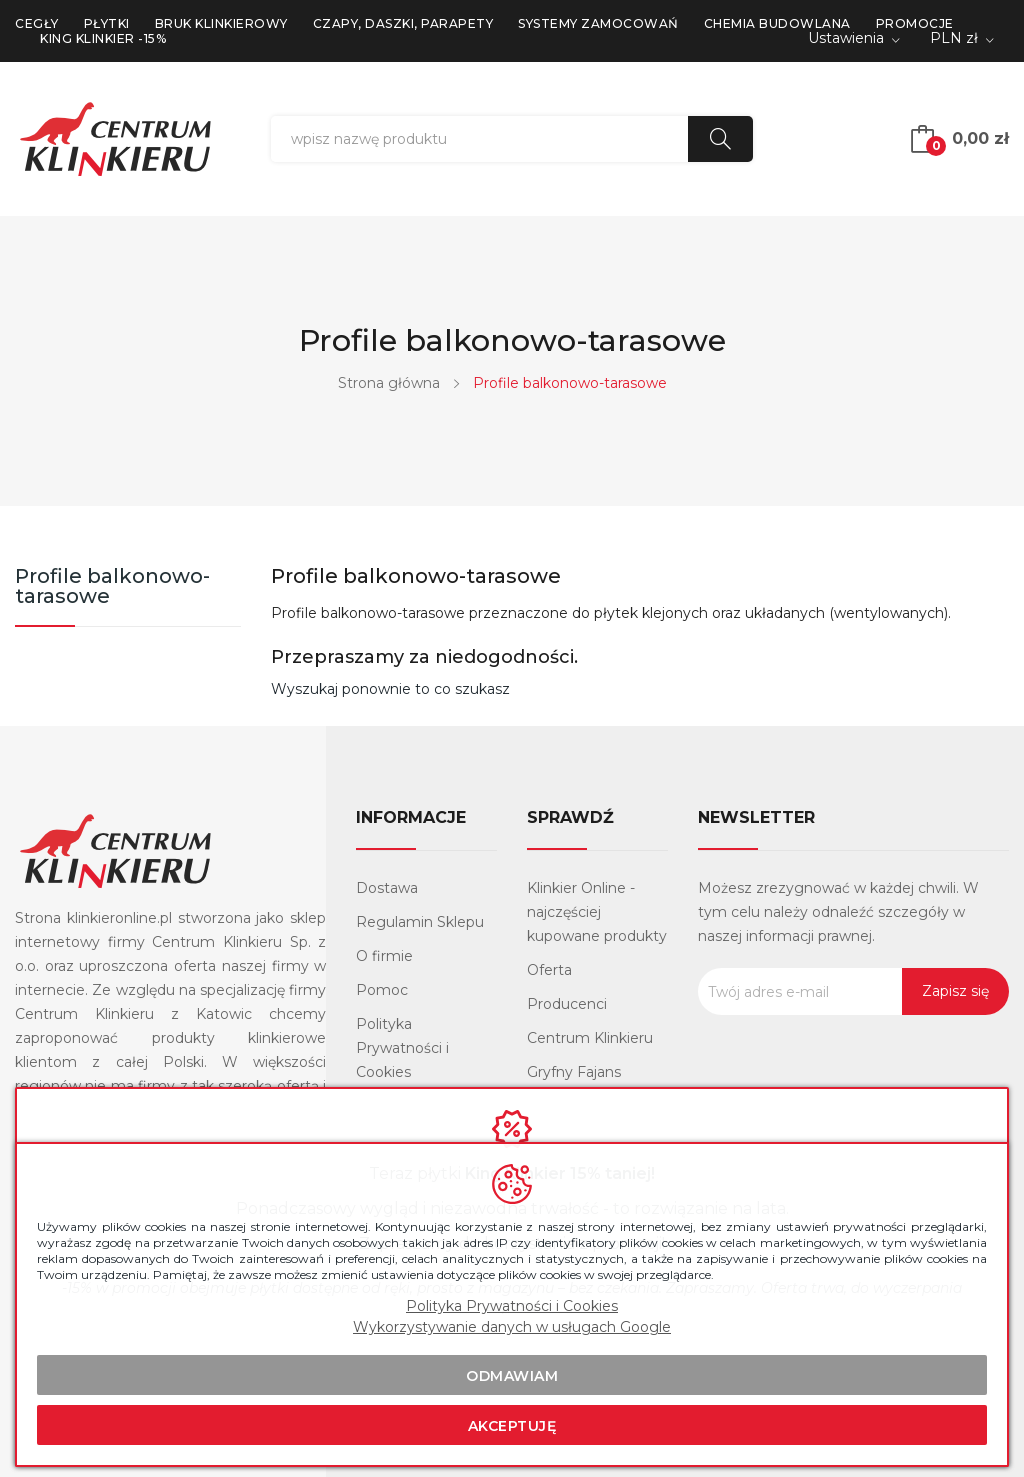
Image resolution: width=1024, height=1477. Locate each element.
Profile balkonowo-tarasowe (112, 587)
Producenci (567, 1004)
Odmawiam (512, 1376)
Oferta (549, 970)
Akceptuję (512, 1426)
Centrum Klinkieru (590, 1038)
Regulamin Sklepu (420, 922)
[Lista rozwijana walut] (962, 39)
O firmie (384, 956)
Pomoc (382, 990)
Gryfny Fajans (574, 1072)
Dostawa (387, 888)
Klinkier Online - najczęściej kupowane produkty (597, 912)
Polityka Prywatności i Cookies (402, 1048)
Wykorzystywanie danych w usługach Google (512, 1327)
